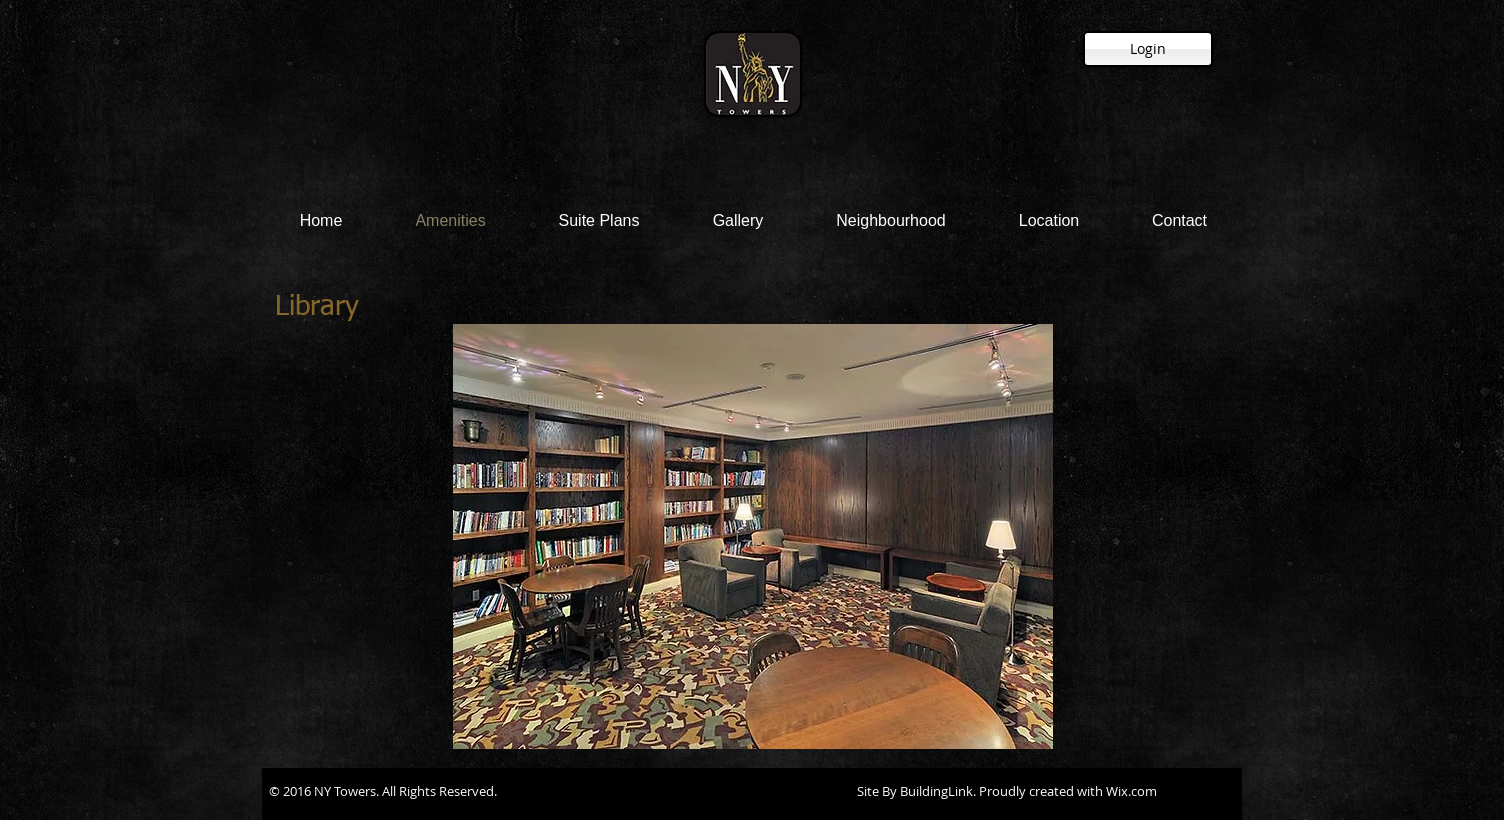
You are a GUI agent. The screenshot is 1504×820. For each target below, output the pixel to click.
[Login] (1148, 49)
